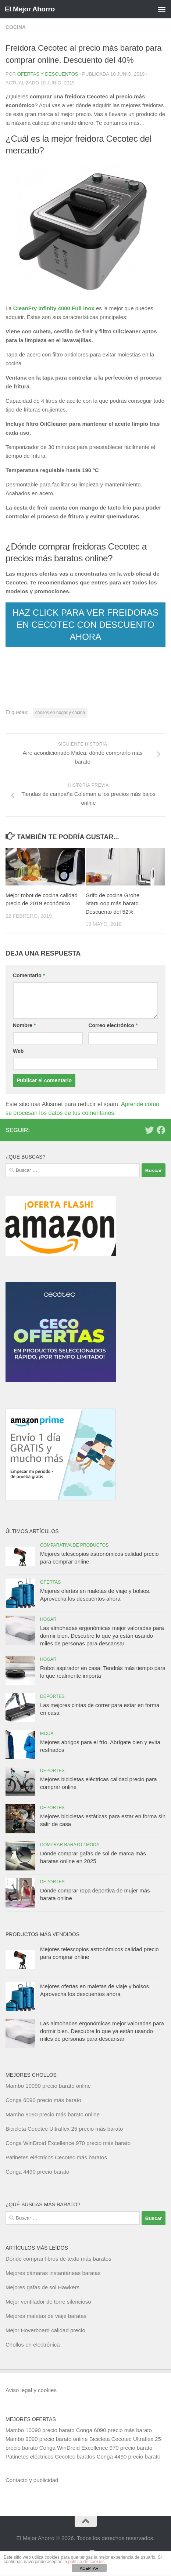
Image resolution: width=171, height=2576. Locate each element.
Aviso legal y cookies (31, 2390)
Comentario (29, 975)
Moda (47, 1733)
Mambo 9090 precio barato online (47, 2439)
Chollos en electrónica (33, 2344)
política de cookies (86, 2561)
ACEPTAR (89, 2568)
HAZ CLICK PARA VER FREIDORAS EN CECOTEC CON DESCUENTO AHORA (85, 625)
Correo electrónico (113, 1025)
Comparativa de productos (74, 1545)
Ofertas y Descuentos (47, 74)
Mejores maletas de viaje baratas (46, 2316)
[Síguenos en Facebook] (161, 1130)
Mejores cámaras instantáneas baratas (53, 2273)
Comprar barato (61, 1844)
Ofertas (50, 1582)
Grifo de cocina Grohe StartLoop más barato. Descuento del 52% (113, 903)
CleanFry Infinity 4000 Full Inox (54, 308)
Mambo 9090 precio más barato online (53, 2114)
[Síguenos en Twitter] (149, 1130)
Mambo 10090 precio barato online (48, 2086)
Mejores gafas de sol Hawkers (42, 2287)
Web (18, 1051)
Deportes (52, 1696)
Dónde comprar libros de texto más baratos (58, 2259)
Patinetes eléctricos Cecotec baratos (50, 2456)
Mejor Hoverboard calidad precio (45, 2330)
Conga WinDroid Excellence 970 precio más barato (68, 2143)
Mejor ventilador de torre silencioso (48, 2301)
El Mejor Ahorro (30, 9)
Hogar (48, 1619)
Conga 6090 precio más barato (43, 2100)
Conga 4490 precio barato (37, 2172)
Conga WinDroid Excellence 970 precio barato (96, 2448)
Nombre (24, 1025)
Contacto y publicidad (32, 2480)
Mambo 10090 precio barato (40, 2430)
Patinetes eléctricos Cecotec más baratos (56, 2157)
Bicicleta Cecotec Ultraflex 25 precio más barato (64, 2129)
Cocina (16, 27)
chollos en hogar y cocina (60, 712)
